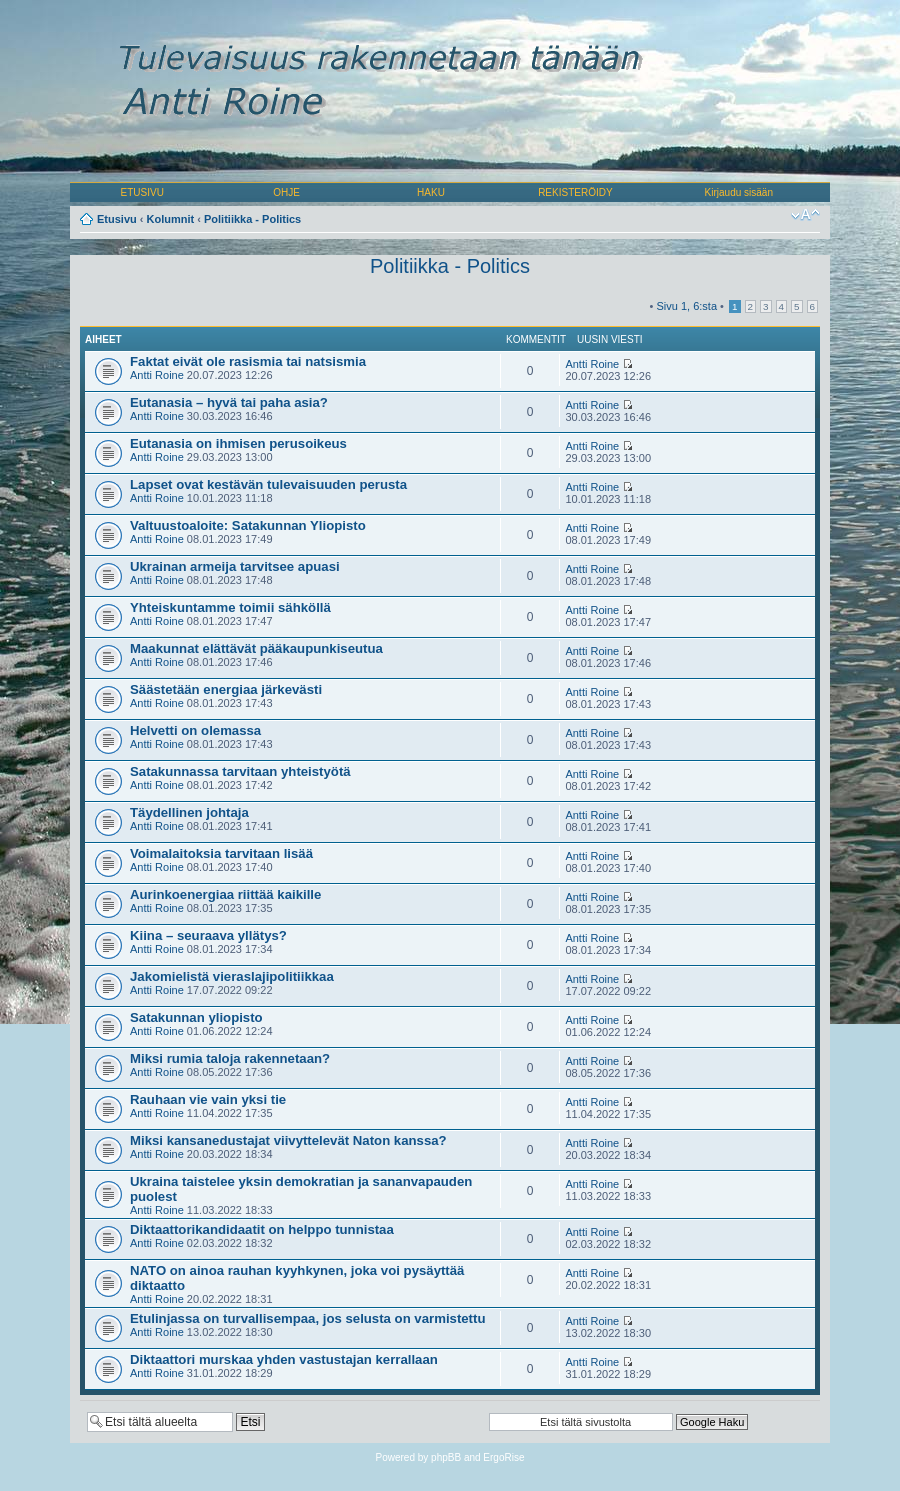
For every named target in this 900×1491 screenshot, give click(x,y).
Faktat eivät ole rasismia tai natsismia (248, 361)
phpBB (446, 1457)
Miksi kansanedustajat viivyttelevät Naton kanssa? (288, 1140)
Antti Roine (157, 375)
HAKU (431, 192)
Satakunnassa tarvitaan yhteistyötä (240, 771)
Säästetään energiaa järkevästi (226, 689)
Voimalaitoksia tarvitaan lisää (221, 853)
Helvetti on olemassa (195, 730)
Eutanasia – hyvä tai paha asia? (229, 402)
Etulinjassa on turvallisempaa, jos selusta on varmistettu (307, 1318)
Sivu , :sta (686, 306)
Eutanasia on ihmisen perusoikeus (238, 443)
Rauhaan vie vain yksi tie (208, 1099)
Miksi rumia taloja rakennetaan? (230, 1058)
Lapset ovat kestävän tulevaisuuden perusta (268, 484)
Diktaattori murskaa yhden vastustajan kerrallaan (284, 1359)
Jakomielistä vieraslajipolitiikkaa (232, 976)
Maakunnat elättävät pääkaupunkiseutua (256, 648)
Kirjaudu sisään (739, 192)
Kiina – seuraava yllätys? (208, 935)
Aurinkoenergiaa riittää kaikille (225, 894)
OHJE (286, 192)
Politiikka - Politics (252, 219)
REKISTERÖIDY (575, 192)
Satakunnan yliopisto (196, 1017)
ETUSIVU (142, 192)
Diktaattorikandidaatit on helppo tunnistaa (262, 1229)
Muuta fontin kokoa (805, 215)
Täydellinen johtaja (189, 812)
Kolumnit (171, 219)
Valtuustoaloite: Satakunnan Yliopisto (248, 525)
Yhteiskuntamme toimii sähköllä (230, 607)
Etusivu (117, 219)
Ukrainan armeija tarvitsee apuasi (235, 566)
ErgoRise (503, 1457)
